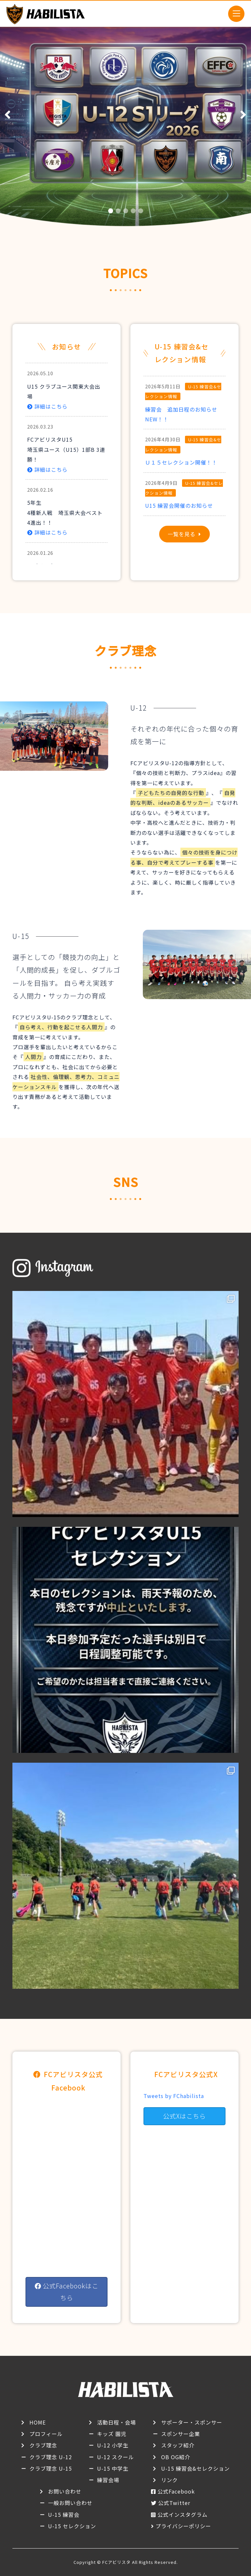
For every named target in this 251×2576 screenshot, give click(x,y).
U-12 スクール (115, 2457)
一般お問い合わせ (70, 2503)
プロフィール (46, 2434)
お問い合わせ (64, 2491)
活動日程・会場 (116, 2422)
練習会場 (108, 2480)
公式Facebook (176, 2491)
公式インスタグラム (183, 2514)
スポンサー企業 (180, 2434)
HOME (37, 2422)
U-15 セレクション (72, 2526)
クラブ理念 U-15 (50, 2468)
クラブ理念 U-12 (50, 2457)
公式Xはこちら (184, 2116)
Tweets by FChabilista (173, 2096)
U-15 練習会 (63, 2514)
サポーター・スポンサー (191, 2422)
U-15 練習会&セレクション (195, 2468)
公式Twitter (174, 2503)
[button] (110, 210)
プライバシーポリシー (183, 2526)
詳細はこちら (47, 406)
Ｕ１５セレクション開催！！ (181, 462)
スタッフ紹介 (177, 2445)
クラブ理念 (43, 2445)
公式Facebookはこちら (66, 2291)
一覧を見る (181, 534)
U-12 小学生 (112, 2445)
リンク (169, 2480)
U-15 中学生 (112, 2468)
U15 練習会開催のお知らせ (182, 505)
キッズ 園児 (111, 2434)
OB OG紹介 (175, 2457)
